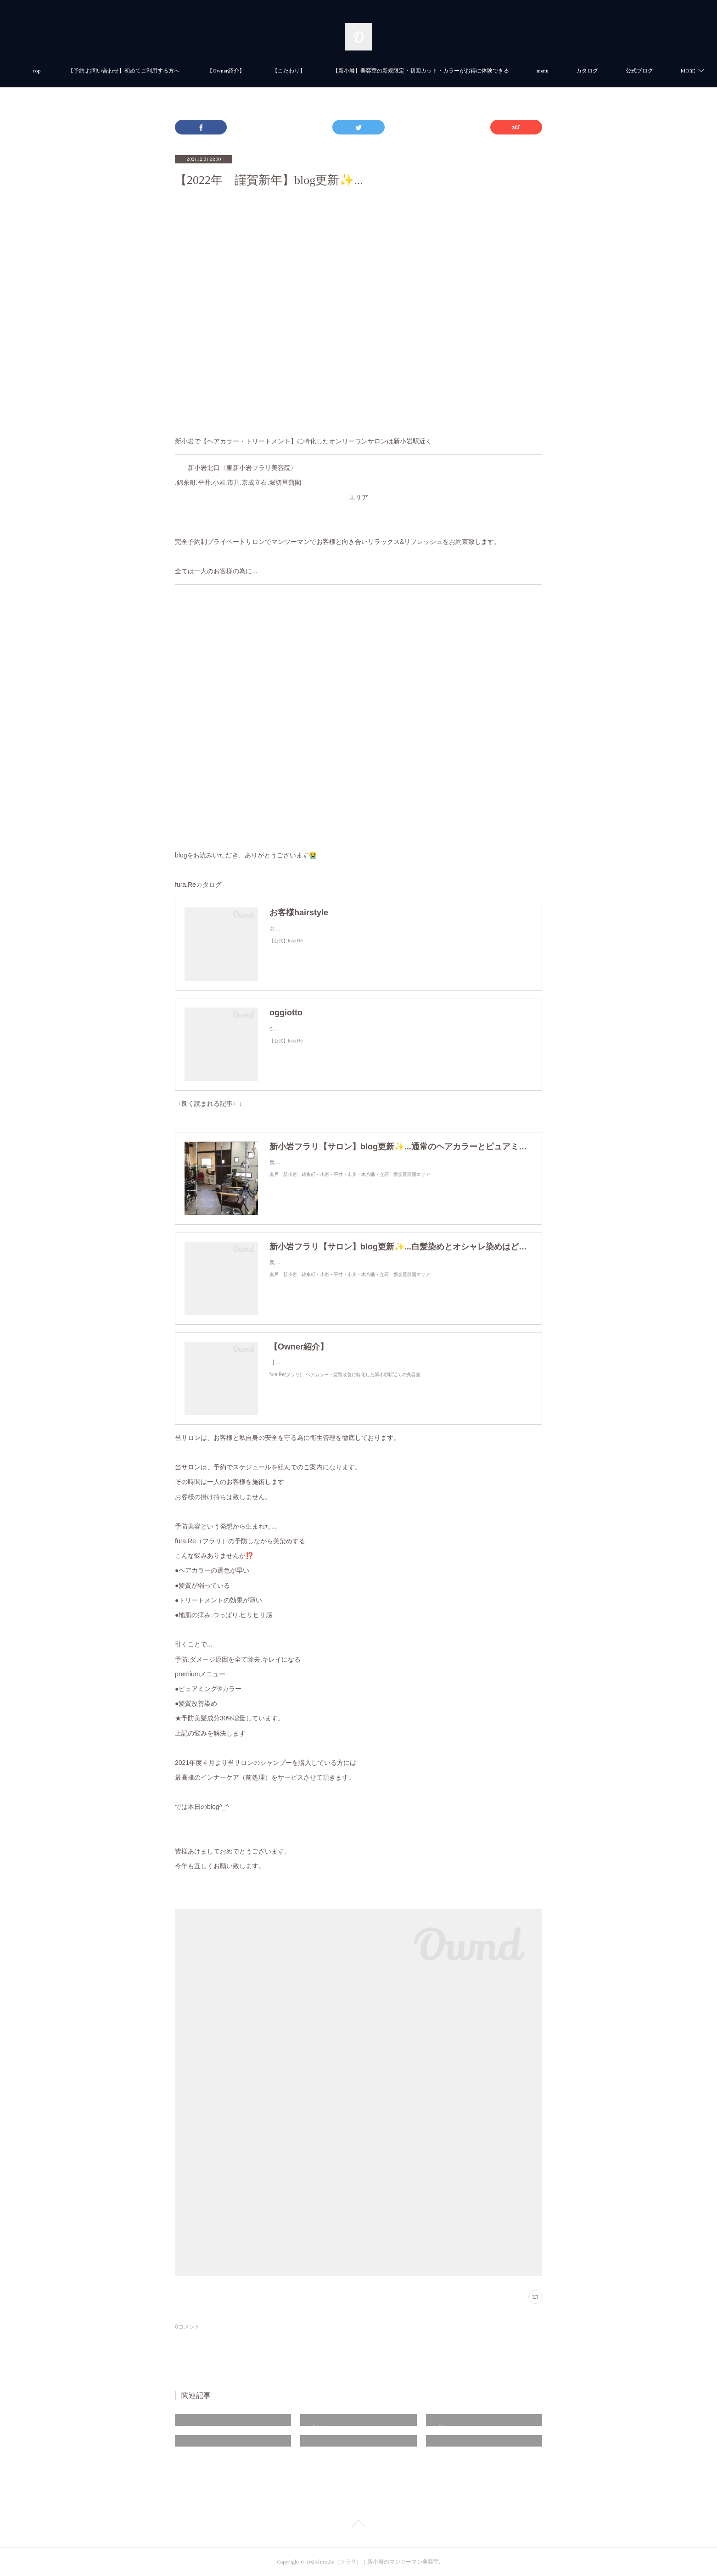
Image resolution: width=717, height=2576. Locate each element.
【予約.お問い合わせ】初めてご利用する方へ (166, 71)
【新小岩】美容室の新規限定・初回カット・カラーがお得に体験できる (463, 71)
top (79, 71)
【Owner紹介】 (268, 71)
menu (585, 71)
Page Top (358, 2525)
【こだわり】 (331, 71)
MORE (626, 71)
